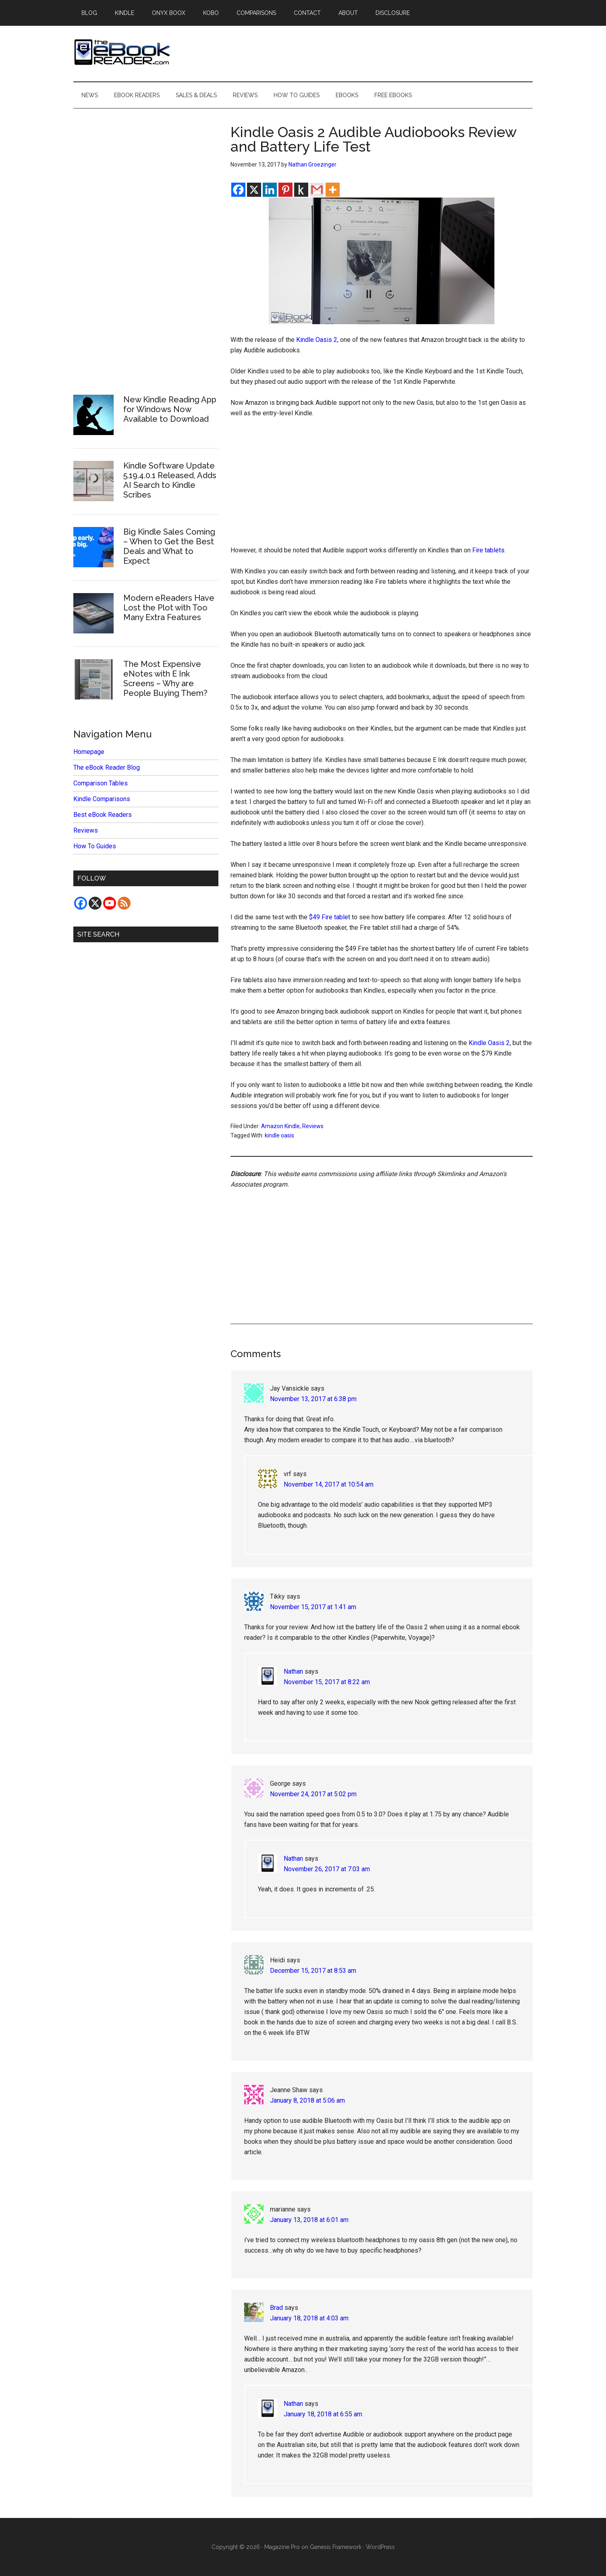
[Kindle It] (301, 190)
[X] (254, 190)
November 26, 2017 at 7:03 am (327, 1869)
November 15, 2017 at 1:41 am (313, 1607)
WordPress (380, 2547)
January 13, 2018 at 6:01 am (309, 2220)
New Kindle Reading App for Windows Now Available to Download (169, 409)
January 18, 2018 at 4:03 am (309, 2318)
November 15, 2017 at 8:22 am (327, 1682)
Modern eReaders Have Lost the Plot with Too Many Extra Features (168, 607)
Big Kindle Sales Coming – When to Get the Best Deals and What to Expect (169, 546)
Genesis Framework (335, 2547)
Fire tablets (488, 550)
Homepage (88, 752)
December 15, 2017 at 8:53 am (313, 1970)
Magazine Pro (282, 2547)
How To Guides (94, 846)
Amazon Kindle (280, 1126)
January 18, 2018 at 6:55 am (323, 2414)
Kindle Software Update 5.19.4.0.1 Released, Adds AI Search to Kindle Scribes (169, 480)
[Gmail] (317, 190)
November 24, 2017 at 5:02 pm (313, 1794)
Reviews (313, 1126)
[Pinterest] (285, 190)
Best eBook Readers (102, 814)
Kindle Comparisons (101, 799)
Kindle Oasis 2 (316, 340)
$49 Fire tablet (329, 917)
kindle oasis (279, 1135)
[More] (333, 190)
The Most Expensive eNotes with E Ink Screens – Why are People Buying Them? (165, 678)
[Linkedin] (270, 190)
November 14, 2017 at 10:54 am (329, 1484)
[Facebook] (238, 190)
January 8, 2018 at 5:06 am (307, 2100)
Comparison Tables (100, 783)
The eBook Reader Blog (106, 767)
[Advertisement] (381, 485)
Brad (276, 2308)
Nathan (293, 1671)
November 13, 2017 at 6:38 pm (313, 1399)
